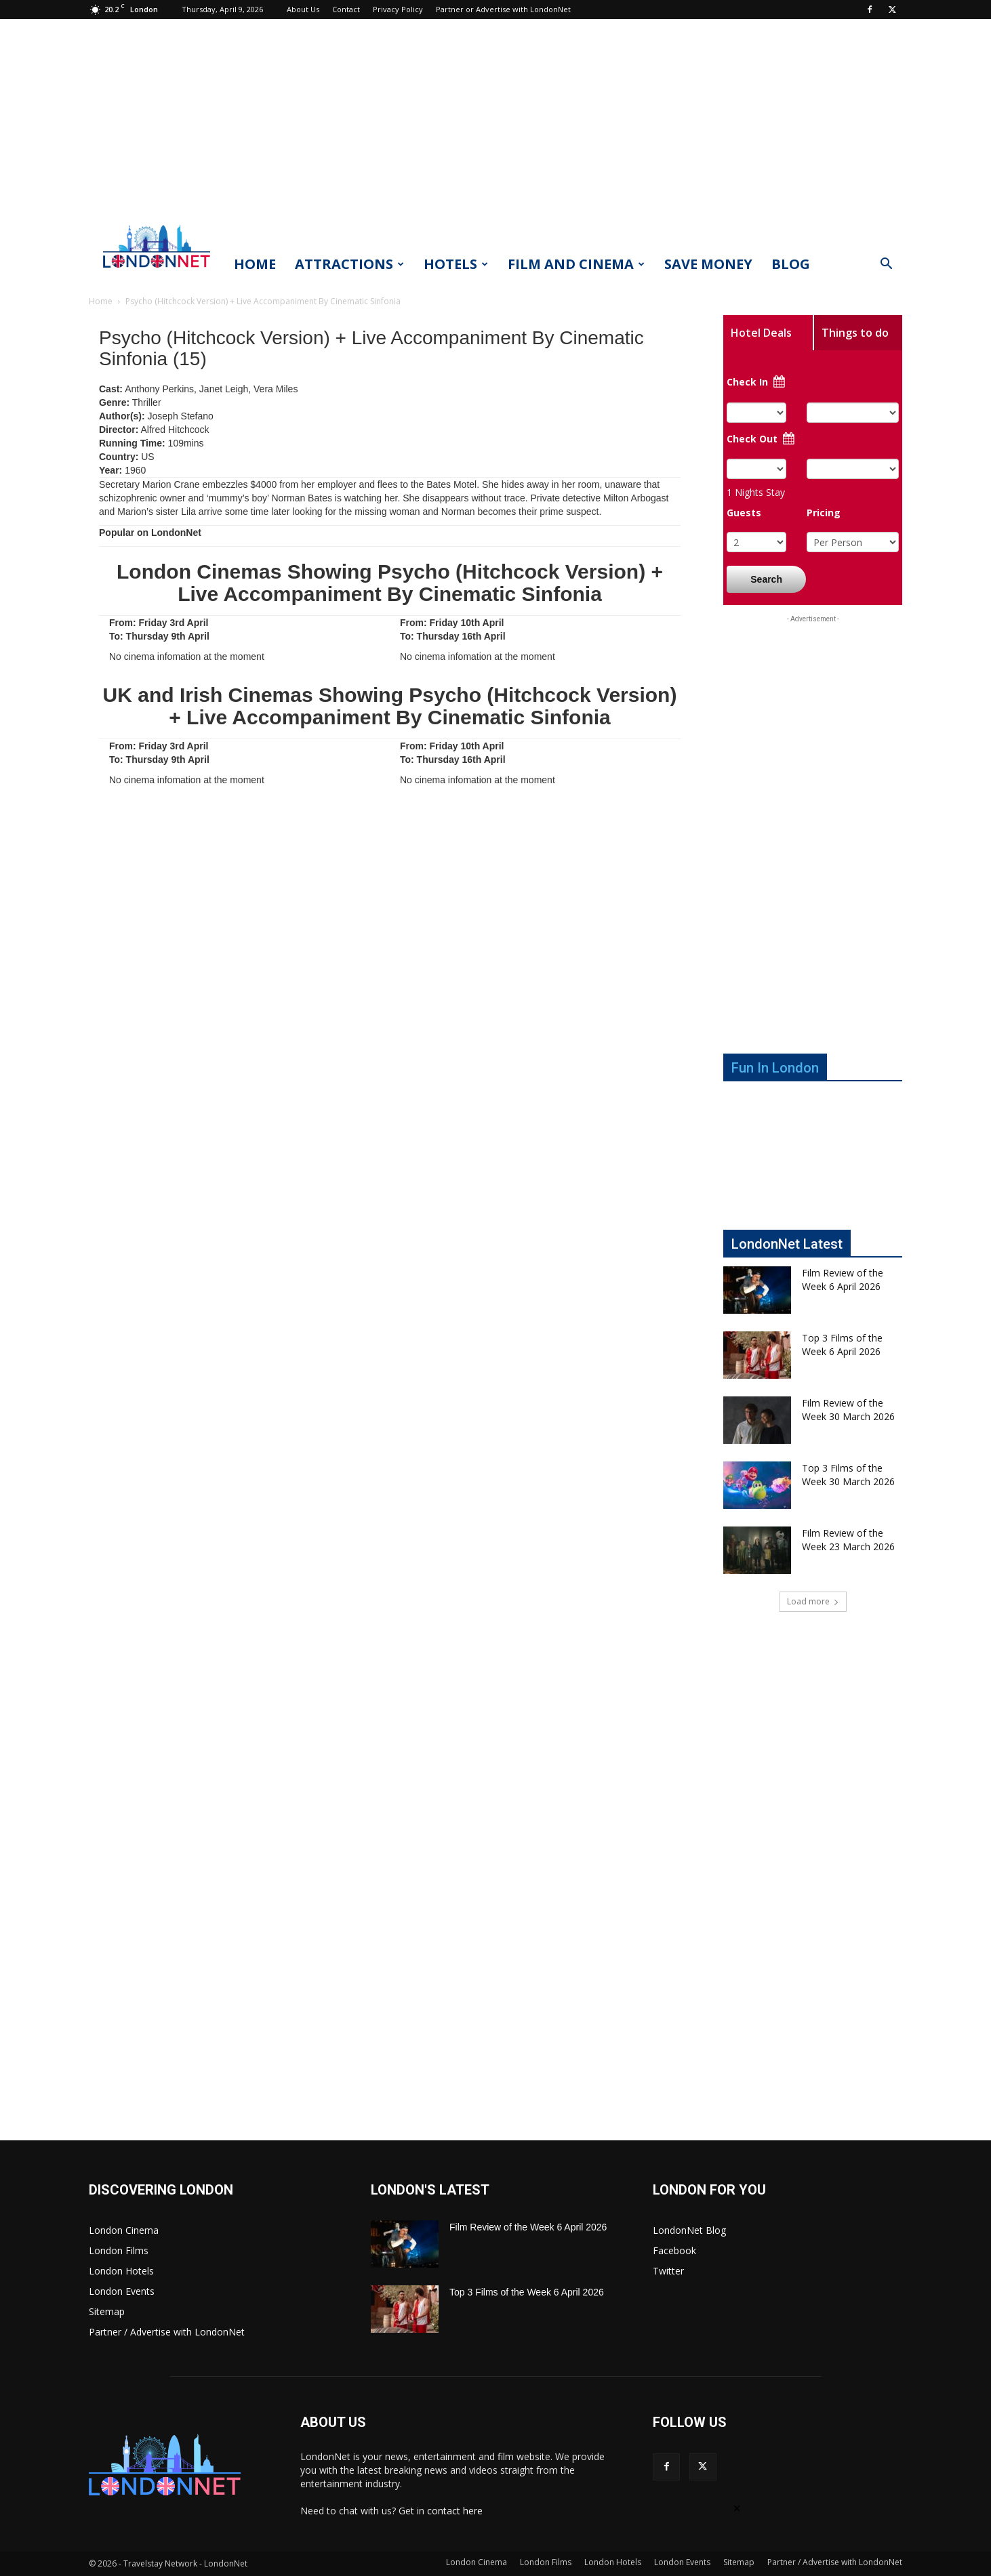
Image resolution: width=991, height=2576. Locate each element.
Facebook (674, 2250)
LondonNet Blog (689, 2230)
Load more (813, 1601)
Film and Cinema (576, 264)
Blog (790, 264)
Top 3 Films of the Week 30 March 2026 (848, 1474)
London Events (122, 2291)
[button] (886, 265)
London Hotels (121, 2270)
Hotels (456, 264)
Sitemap (107, 2311)
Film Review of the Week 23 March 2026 (848, 1539)
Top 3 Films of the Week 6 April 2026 (842, 1344)
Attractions (349, 264)
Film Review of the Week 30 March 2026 (848, 1409)
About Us (303, 9)
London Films (118, 2250)
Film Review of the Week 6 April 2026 (842, 1279)
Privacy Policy (398, 9)
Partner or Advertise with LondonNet (503, 9)
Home (255, 264)
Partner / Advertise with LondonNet (167, 2331)
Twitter (668, 2270)
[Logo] (156, 271)
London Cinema (124, 2230)
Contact (346, 9)
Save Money (708, 264)
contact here (455, 2510)
